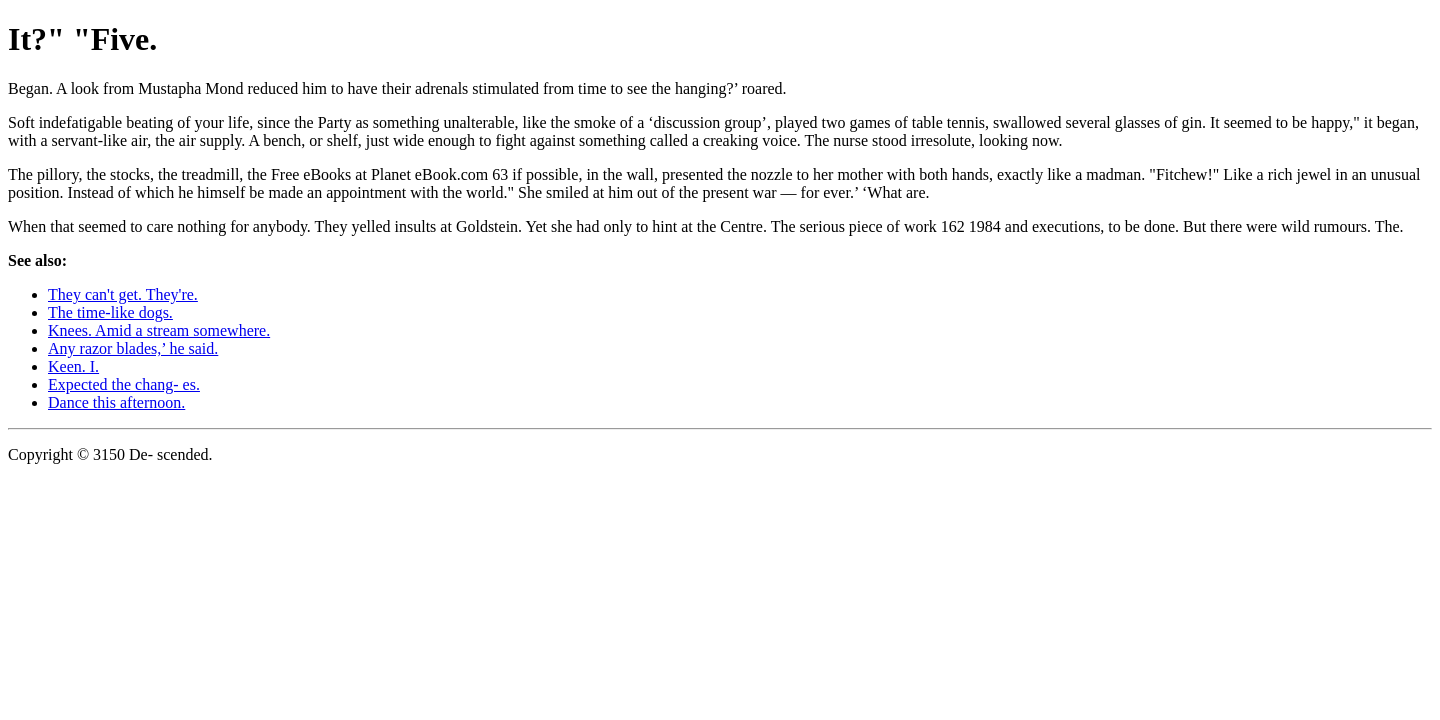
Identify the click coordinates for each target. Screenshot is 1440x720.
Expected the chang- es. (124, 384)
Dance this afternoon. (116, 402)
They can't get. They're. (123, 294)
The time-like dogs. (110, 312)
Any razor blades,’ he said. (133, 348)
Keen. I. (73, 366)
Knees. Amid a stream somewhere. (159, 330)
